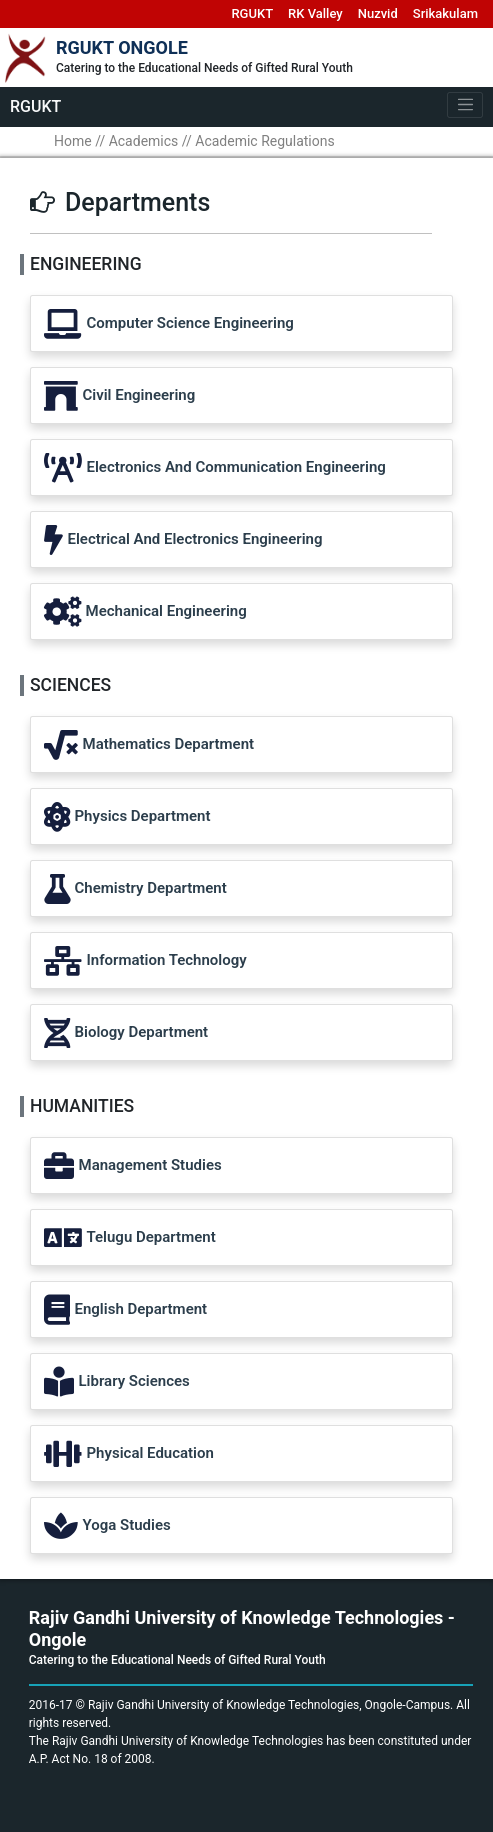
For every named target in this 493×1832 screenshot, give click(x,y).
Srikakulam (445, 13)
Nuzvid (378, 13)
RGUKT (252, 13)
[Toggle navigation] (465, 105)
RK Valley (315, 13)
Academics (144, 141)
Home (73, 141)
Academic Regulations (264, 141)
